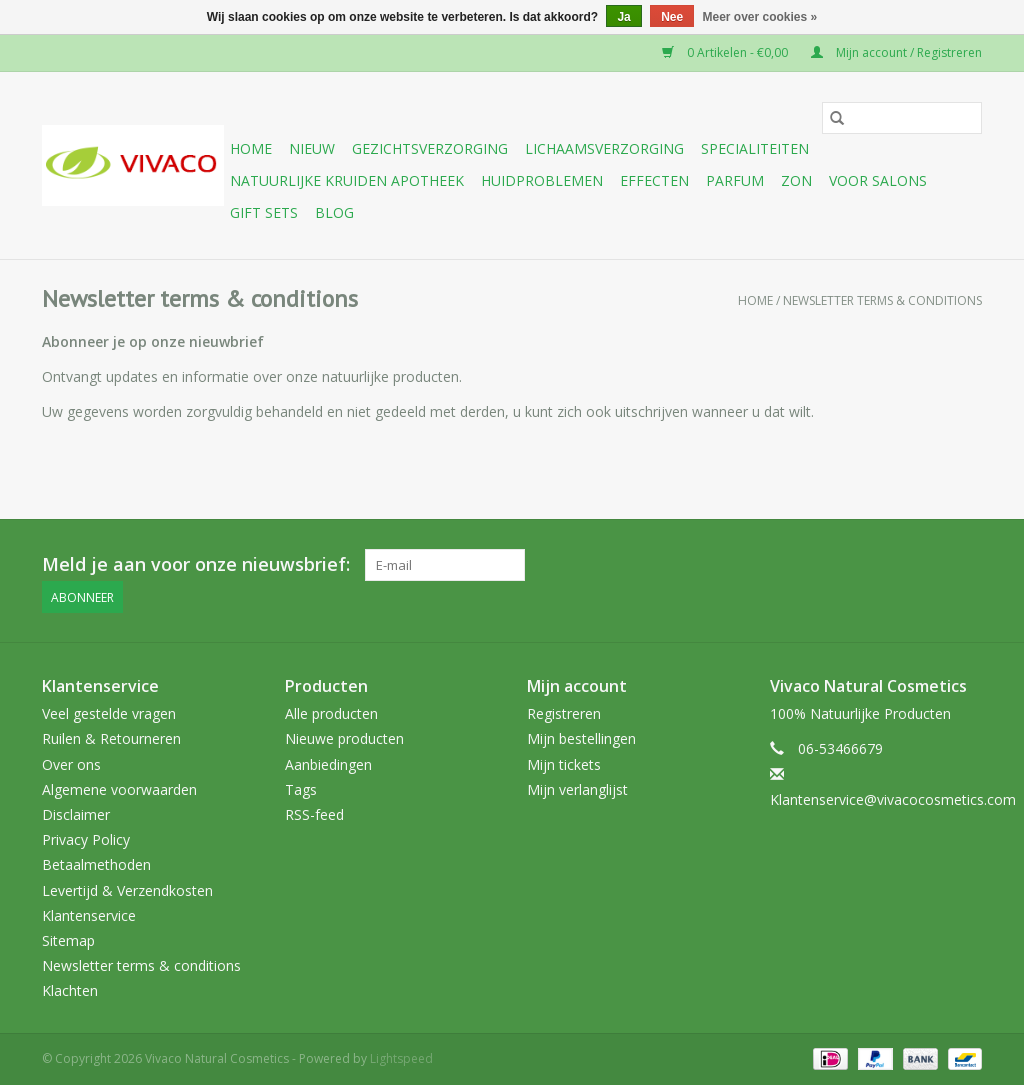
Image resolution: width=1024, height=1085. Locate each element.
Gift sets (264, 212)
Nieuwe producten (344, 738)
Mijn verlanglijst (577, 789)
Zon (796, 180)
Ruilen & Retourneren (111, 738)
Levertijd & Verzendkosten (127, 890)
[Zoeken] (902, 118)
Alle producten (331, 713)
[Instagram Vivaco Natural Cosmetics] (966, 565)
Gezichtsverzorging (430, 148)
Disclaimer (76, 814)
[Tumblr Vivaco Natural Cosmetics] (930, 565)
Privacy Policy (86, 839)
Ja (623, 17)
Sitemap (68, 940)
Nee (672, 17)
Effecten (654, 180)
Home (251, 148)
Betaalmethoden (96, 864)
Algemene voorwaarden (119, 789)
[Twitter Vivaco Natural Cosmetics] (822, 565)
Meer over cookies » (760, 17)
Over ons (71, 764)
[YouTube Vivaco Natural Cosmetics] (894, 565)
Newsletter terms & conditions (882, 300)
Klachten (70, 990)
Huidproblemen (542, 180)
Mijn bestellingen (581, 738)
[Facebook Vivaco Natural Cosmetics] (786, 565)
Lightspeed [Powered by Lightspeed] (401, 1058)
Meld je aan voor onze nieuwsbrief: (196, 564)
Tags (301, 789)
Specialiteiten (755, 148)
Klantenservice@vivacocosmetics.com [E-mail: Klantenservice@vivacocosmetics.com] (893, 799)
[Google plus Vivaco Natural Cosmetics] (858, 565)
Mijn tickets (564, 764)
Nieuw (312, 148)
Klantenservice (89, 915)
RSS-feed (314, 814)
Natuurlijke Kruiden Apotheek (347, 180)
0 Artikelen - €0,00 (726, 52)
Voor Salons (878, 180)
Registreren (564, 713)
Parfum (735, 180)
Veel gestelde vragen (109, 713)
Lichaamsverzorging (604, 148)
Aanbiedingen (328, 764)
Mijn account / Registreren (896, 52)
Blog (334, 212)
